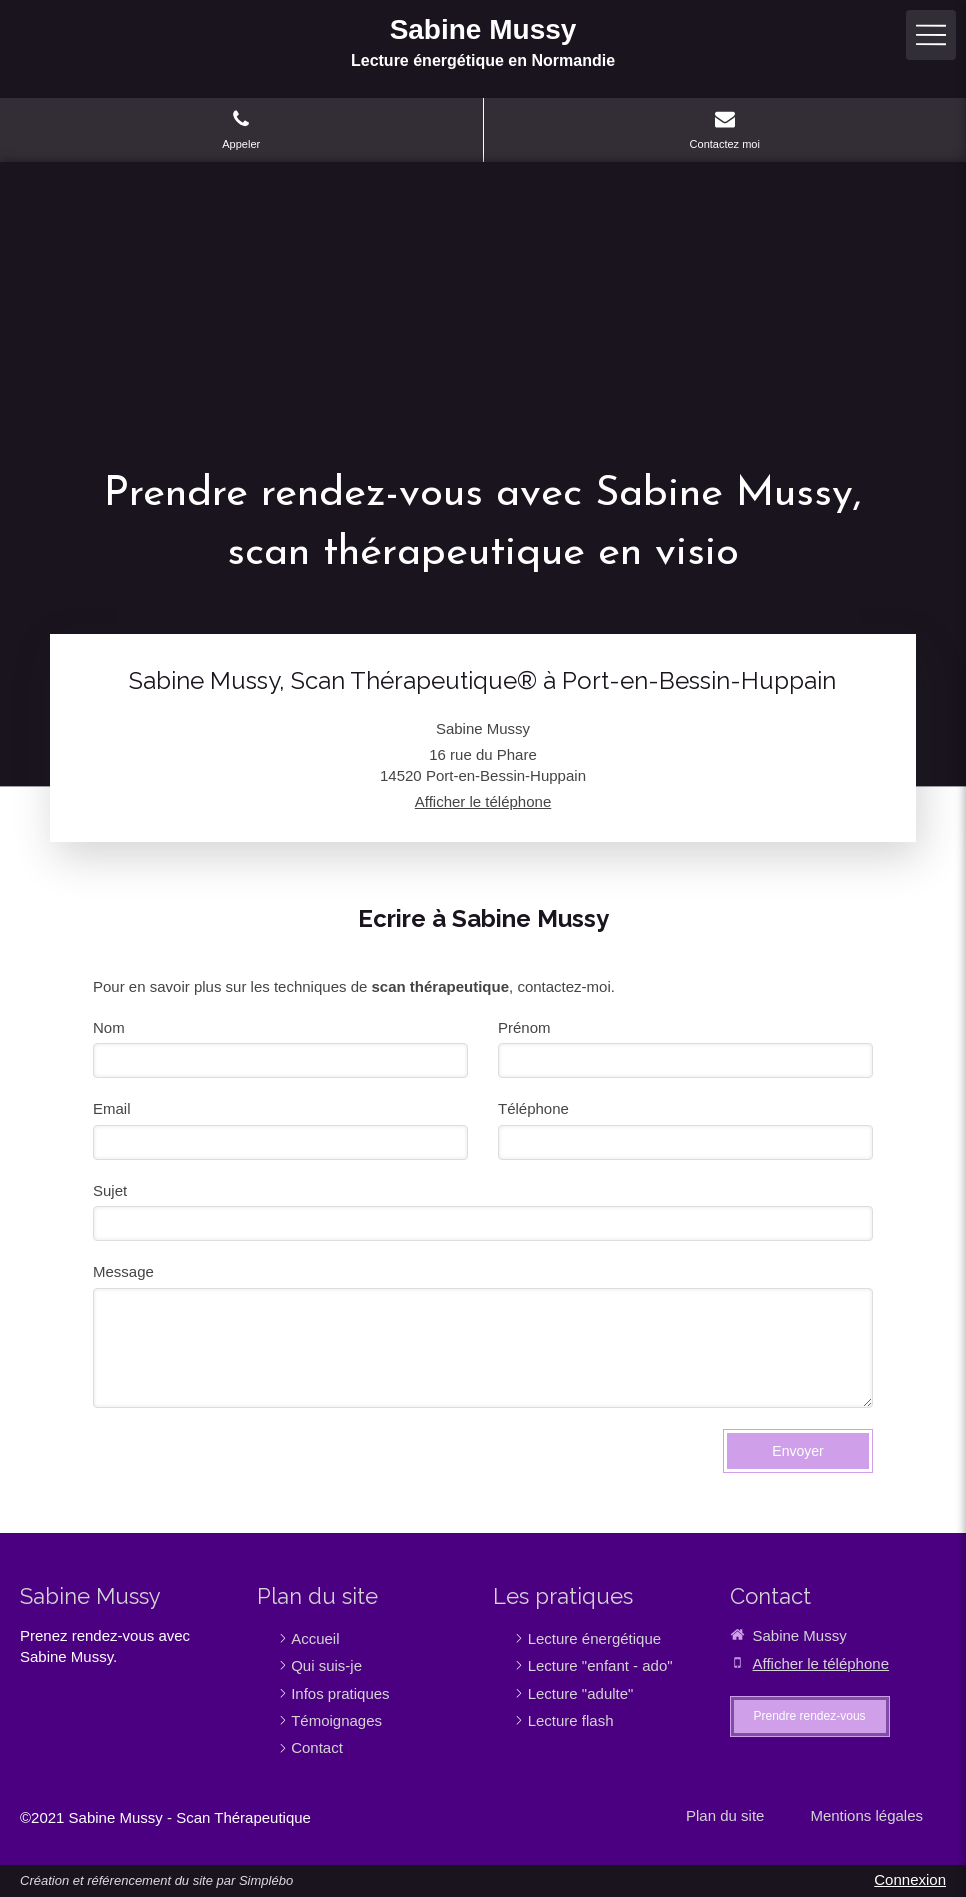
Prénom (524, 1027)
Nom (109, 1027)
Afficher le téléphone (483, 801)
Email (112, 1108)
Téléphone (533, 1108)
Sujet (110, 1190)
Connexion (910, 1879)
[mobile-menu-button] (931, 35)
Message (123, 1271)
